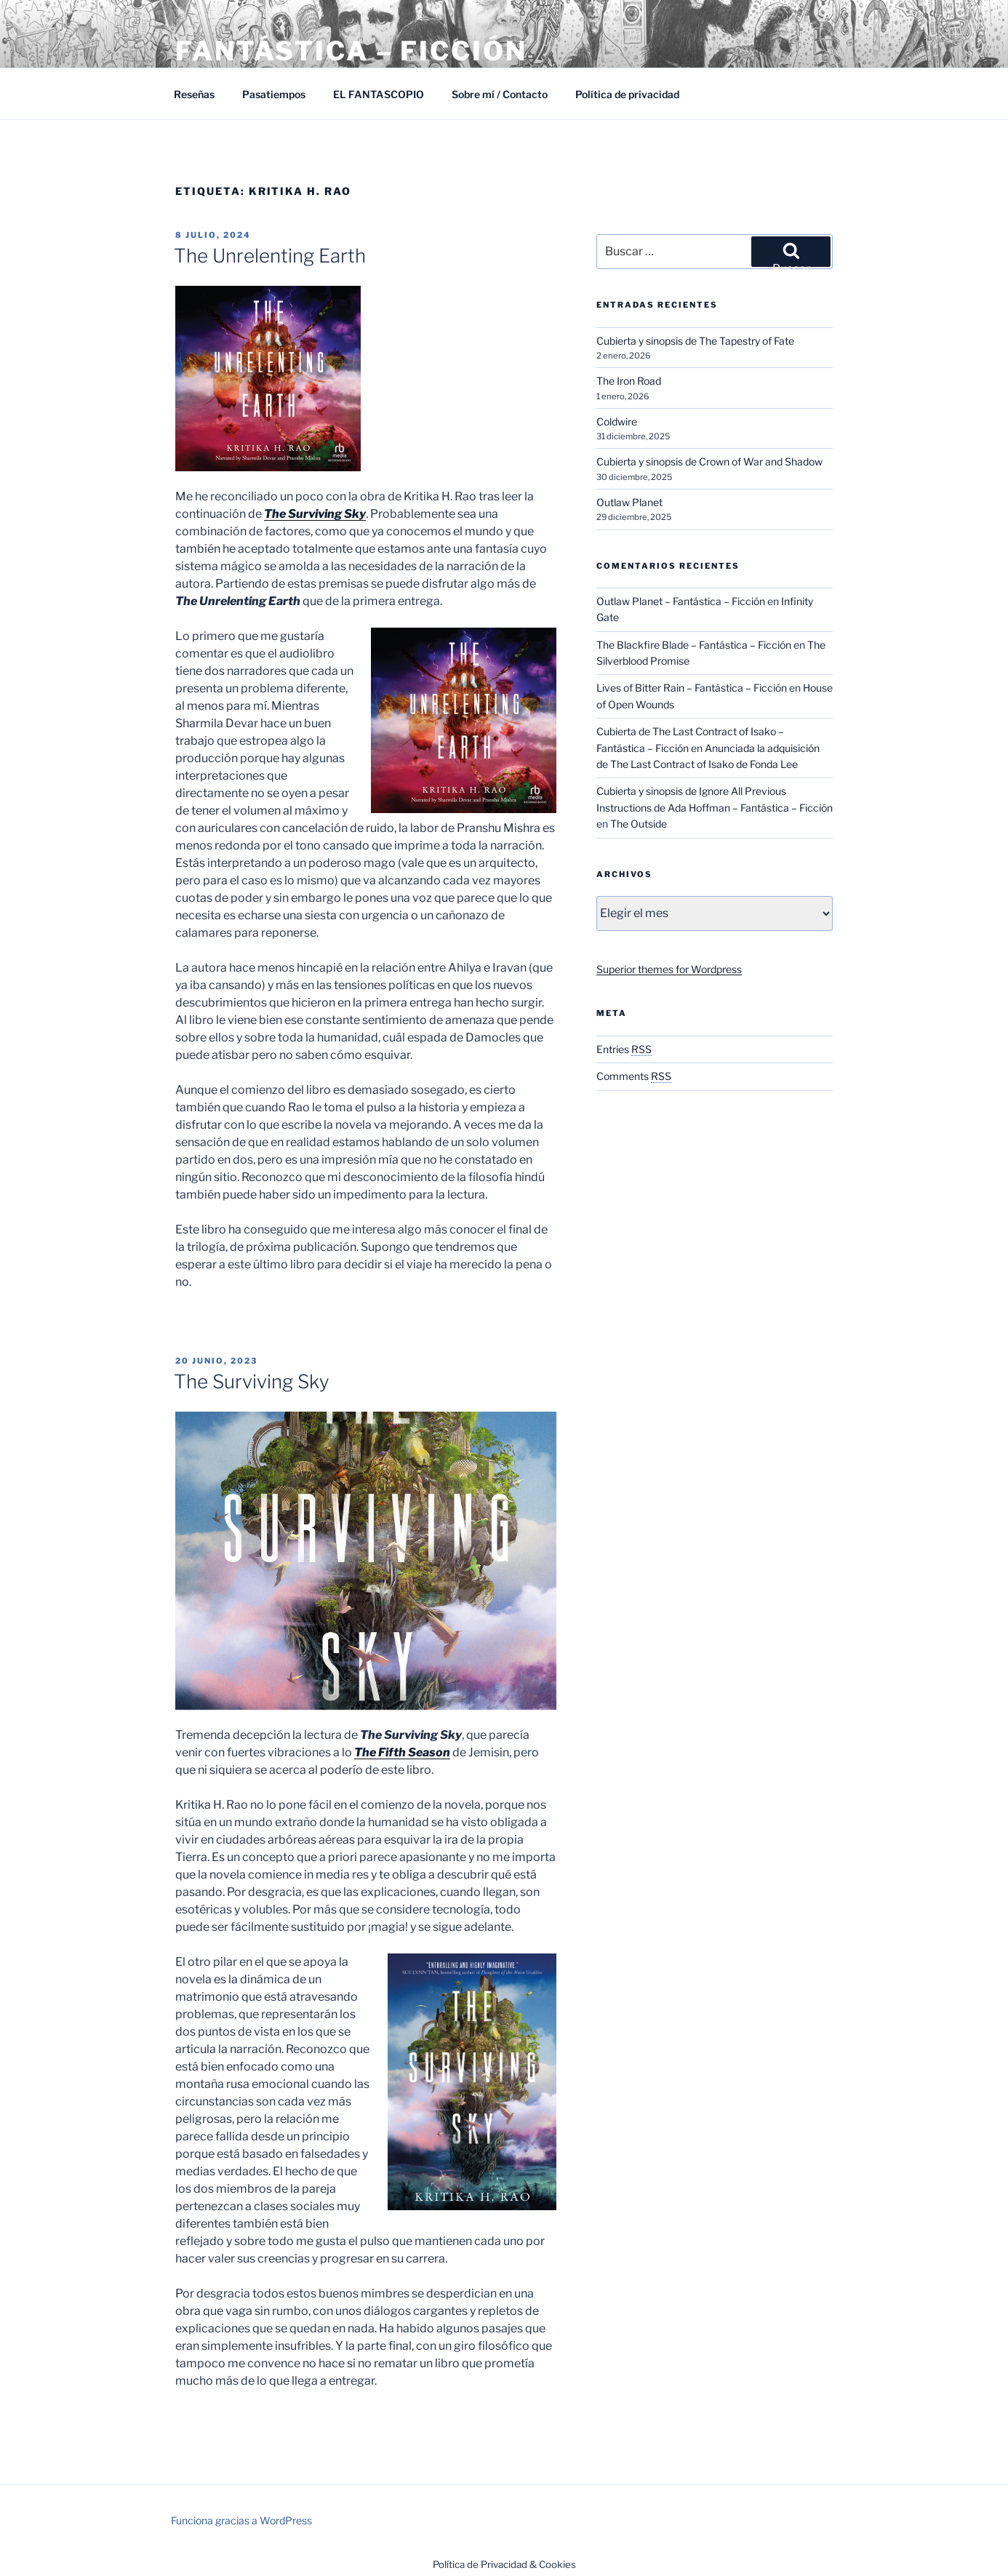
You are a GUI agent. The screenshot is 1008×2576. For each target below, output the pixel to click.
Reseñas (194, 94)
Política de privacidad (627, 94)
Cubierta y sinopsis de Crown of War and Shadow (709, 461)
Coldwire (616, 421)
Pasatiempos (273, 94)
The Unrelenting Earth (270, 255)
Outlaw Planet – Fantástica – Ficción (680, 601)
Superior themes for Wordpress (669, 969)
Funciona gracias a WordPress (241, 2520)
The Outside (638, 823)
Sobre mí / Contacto (500, 94)
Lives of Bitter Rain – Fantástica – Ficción (691, 687)
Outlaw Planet (629, 502)
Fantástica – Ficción (351, 51)
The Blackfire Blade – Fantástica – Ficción (693, 645)
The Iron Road (628, 381)
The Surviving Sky (315, 514)
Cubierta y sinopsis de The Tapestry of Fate (695, 341)
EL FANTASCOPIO (378, 94)
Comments (633, 1076)
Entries (624, 1049)
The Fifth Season (402, 1752)
